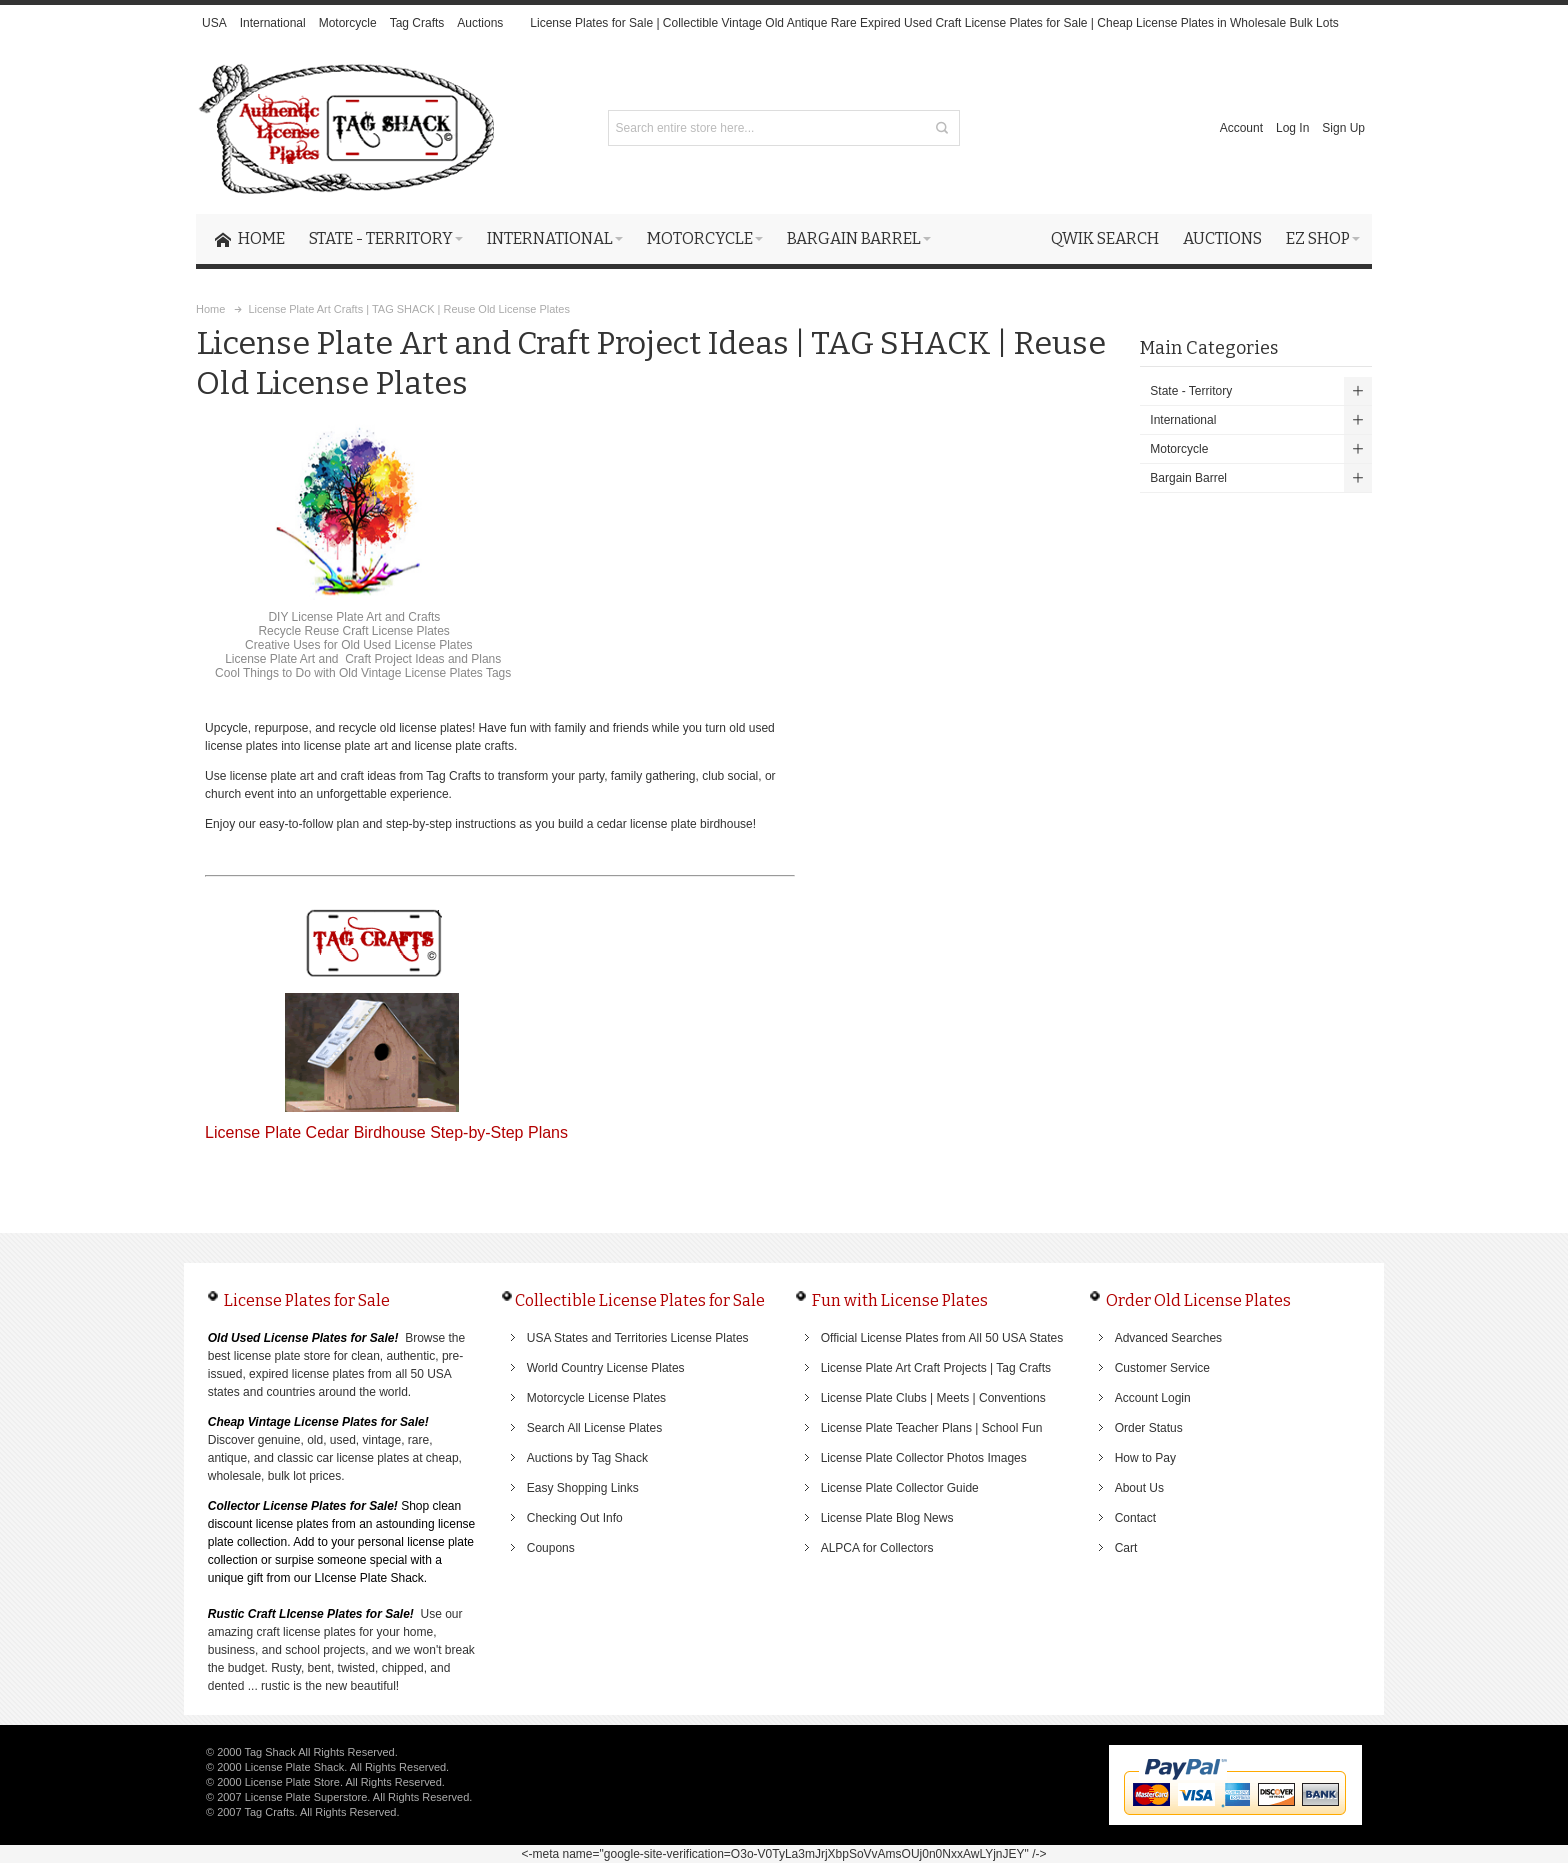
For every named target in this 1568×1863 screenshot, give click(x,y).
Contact (1135, 1518)
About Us (1139, 1488)
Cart (1126, 1548)
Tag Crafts (417, 23)
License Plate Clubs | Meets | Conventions (933, 1398)
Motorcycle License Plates (596, 1398)
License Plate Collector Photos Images (924, 1458)
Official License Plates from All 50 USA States (942, 1338)
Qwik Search (1105, 238)
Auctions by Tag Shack (587, 1458)
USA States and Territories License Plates (638, 1338)
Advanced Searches (1168, 1338)
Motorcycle (348, 23)
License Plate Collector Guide (900, 1488)
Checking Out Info (575, 1518)
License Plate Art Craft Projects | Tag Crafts (936, 1368)
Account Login (1153, 1398)
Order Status (1149, 1428)
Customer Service (1162, 1368)
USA (214, 23)
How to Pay (1145, 1458)
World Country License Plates (606, 1368)
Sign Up (1343, 128)
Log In (1292, 128)
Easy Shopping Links (583, 1488)
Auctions (480, 23)
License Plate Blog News (887, 1518)
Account (1241, 128)
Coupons (551, 1548)
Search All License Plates (594, 1428)
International (273, 23)
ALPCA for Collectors (877, 1548)
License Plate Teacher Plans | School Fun (932, 1428)
